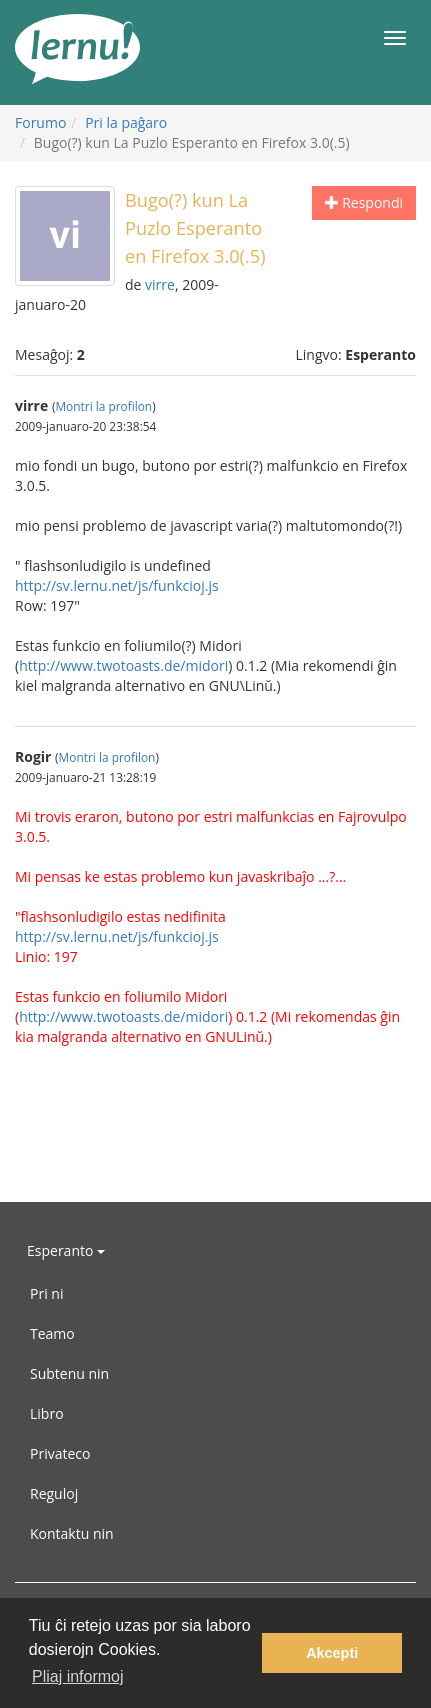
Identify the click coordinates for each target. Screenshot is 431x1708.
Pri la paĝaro (126, 122)
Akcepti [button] (332, 1653)
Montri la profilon (103, 406)
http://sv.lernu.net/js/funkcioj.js (117, 585)
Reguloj (54, 1493)
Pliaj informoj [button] (78, 1676)
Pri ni (46, 1293)
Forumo (40, 122)
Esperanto (66, 1250)
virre (160, 284)
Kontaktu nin (72, 1533)
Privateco (60, 1453)
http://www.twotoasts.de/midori (123, 665)
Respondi (364, 202)
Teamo (52, 1333)
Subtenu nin (69, 1373)
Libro (47, 1413)
